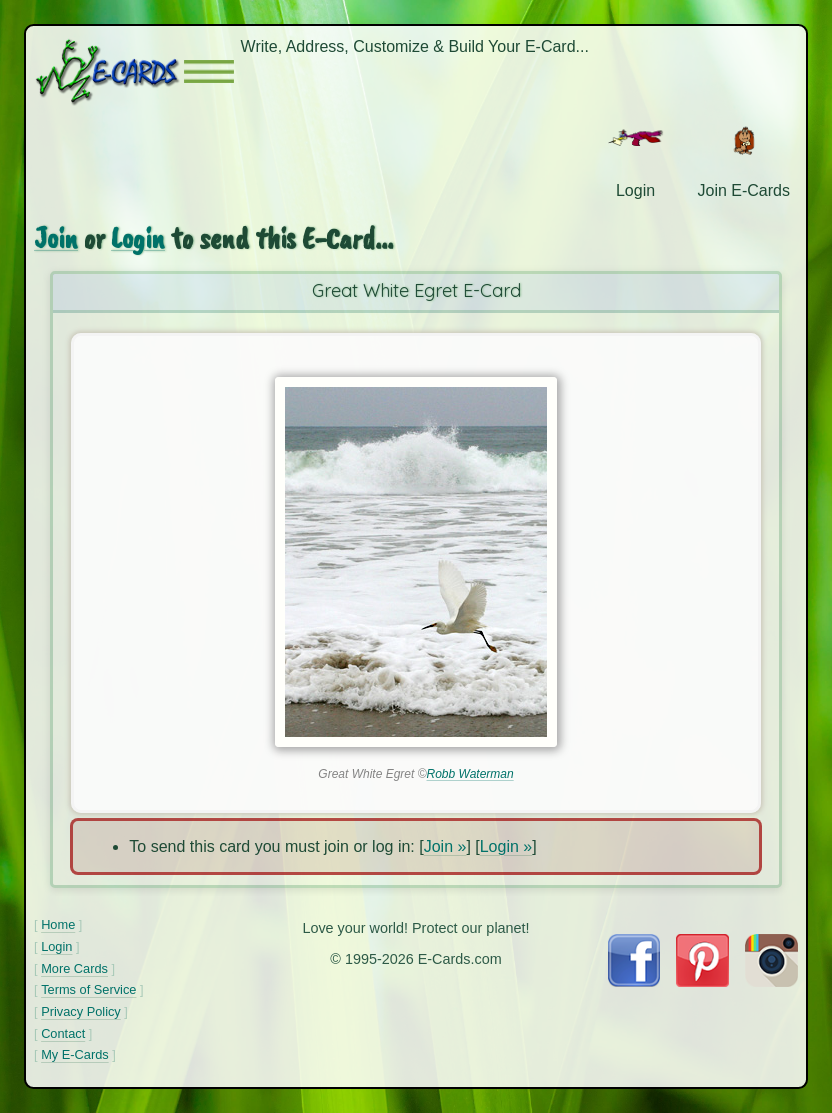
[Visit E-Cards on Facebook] (634, 981)
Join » (445, 846)
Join (56, 238)
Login (138, 238)
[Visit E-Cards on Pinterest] (702, 981)
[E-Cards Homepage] (109, 71)
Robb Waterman (470, 774)
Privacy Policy (81, 1011)
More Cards (74, 968)
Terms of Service (88, 989)
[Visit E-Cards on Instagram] (771, 981)
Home (58, 924)
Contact (63, 1033)
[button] (209, 71)
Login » (506, 846)
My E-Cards (75, 1054)
